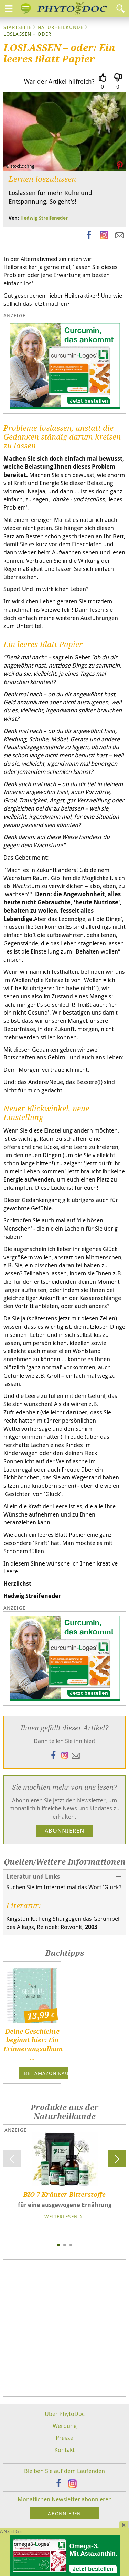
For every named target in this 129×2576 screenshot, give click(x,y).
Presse (64, 2438)
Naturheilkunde (60, 27)
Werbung (65, 2426)
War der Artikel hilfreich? (59, 81)
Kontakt (64, 2450)
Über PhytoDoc (65, 2414)
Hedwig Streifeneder (44, 218)
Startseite (17, 27)
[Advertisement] (64, 2328)
